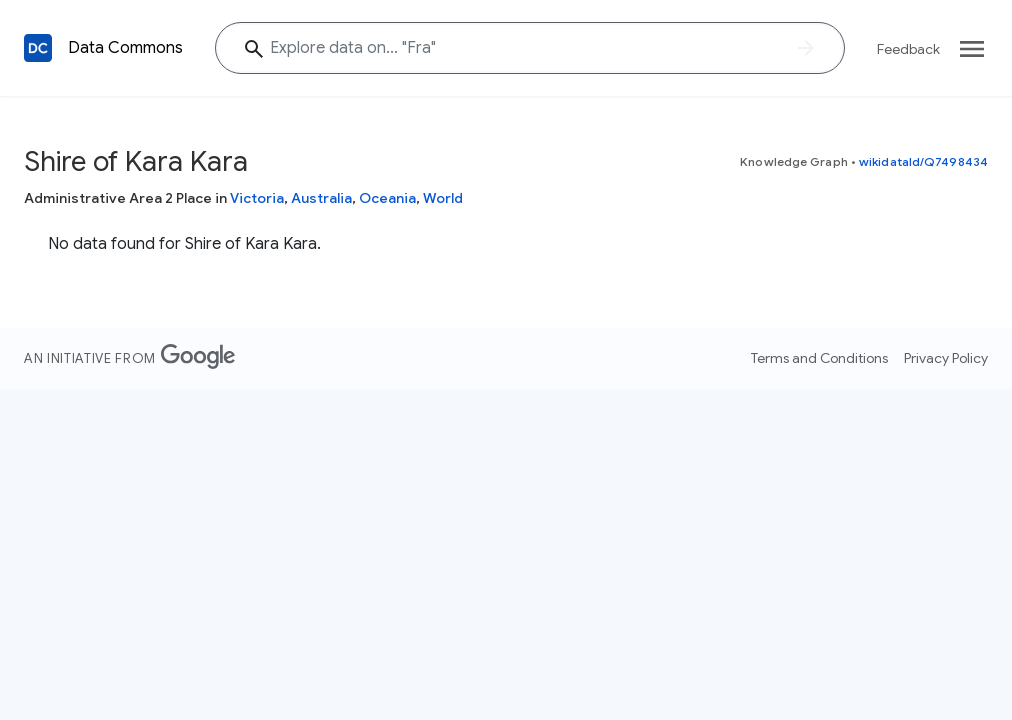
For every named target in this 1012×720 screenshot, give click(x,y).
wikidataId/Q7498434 (923, 161)
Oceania (387, 198)
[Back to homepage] (38, 48)
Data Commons (125, 48)
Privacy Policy (946, 358)
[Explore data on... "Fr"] (530, 48)
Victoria (257, 198)
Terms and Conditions (819, 358)
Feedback (908, 49)
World (443, 198)
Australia (321, 198)
